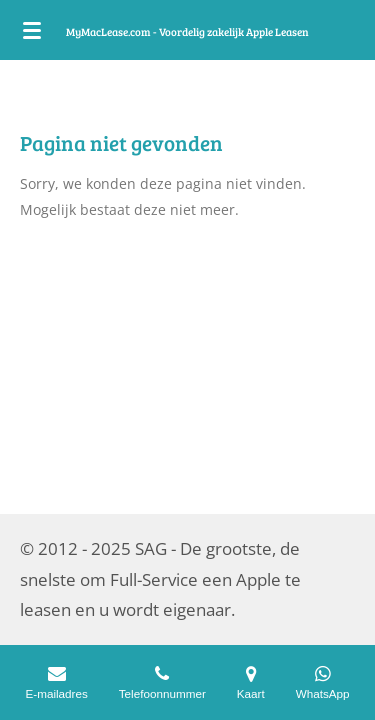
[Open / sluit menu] (32, 30)
